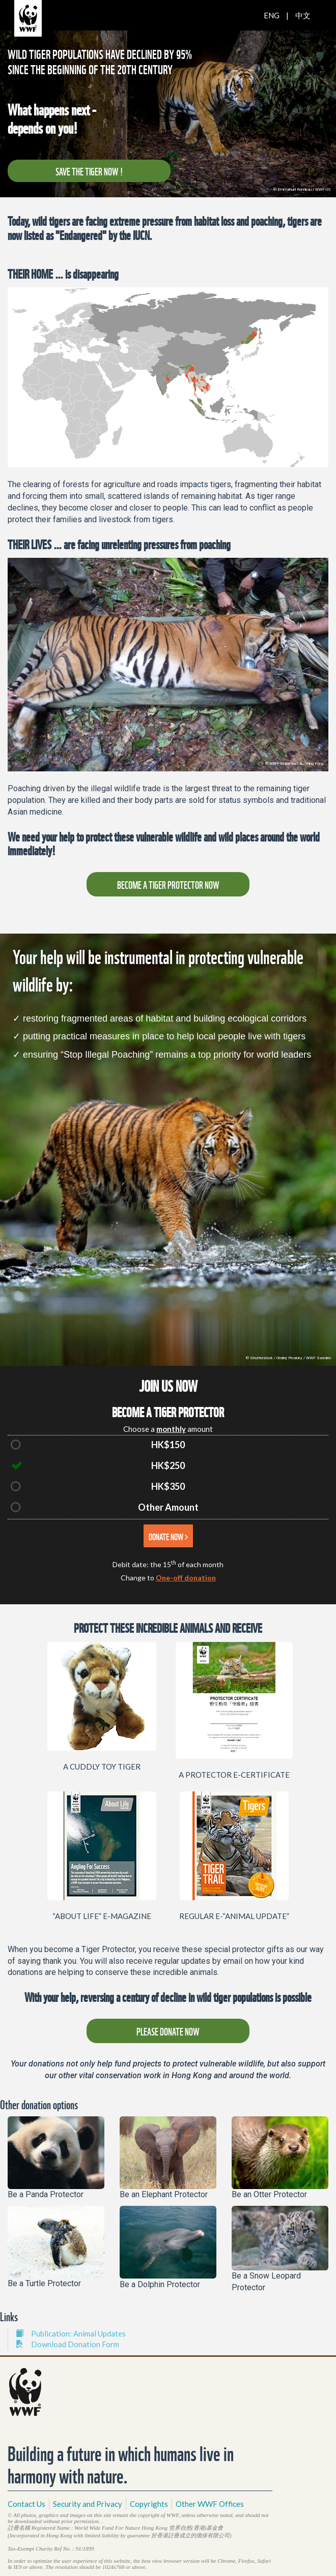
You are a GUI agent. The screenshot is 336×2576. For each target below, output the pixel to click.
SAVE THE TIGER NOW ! (89, 171)
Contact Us (26, 2503)
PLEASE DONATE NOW (168, 2031)
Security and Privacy (87, 2503)
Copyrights (149, 2503)
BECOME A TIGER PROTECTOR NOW (168, 884)
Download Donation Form (67, 2344)
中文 (303, 15)
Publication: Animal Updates (71, 2333)
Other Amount (168, 1507)
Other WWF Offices (210, 2503)
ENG (271, 15)
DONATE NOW (168, 1536)
